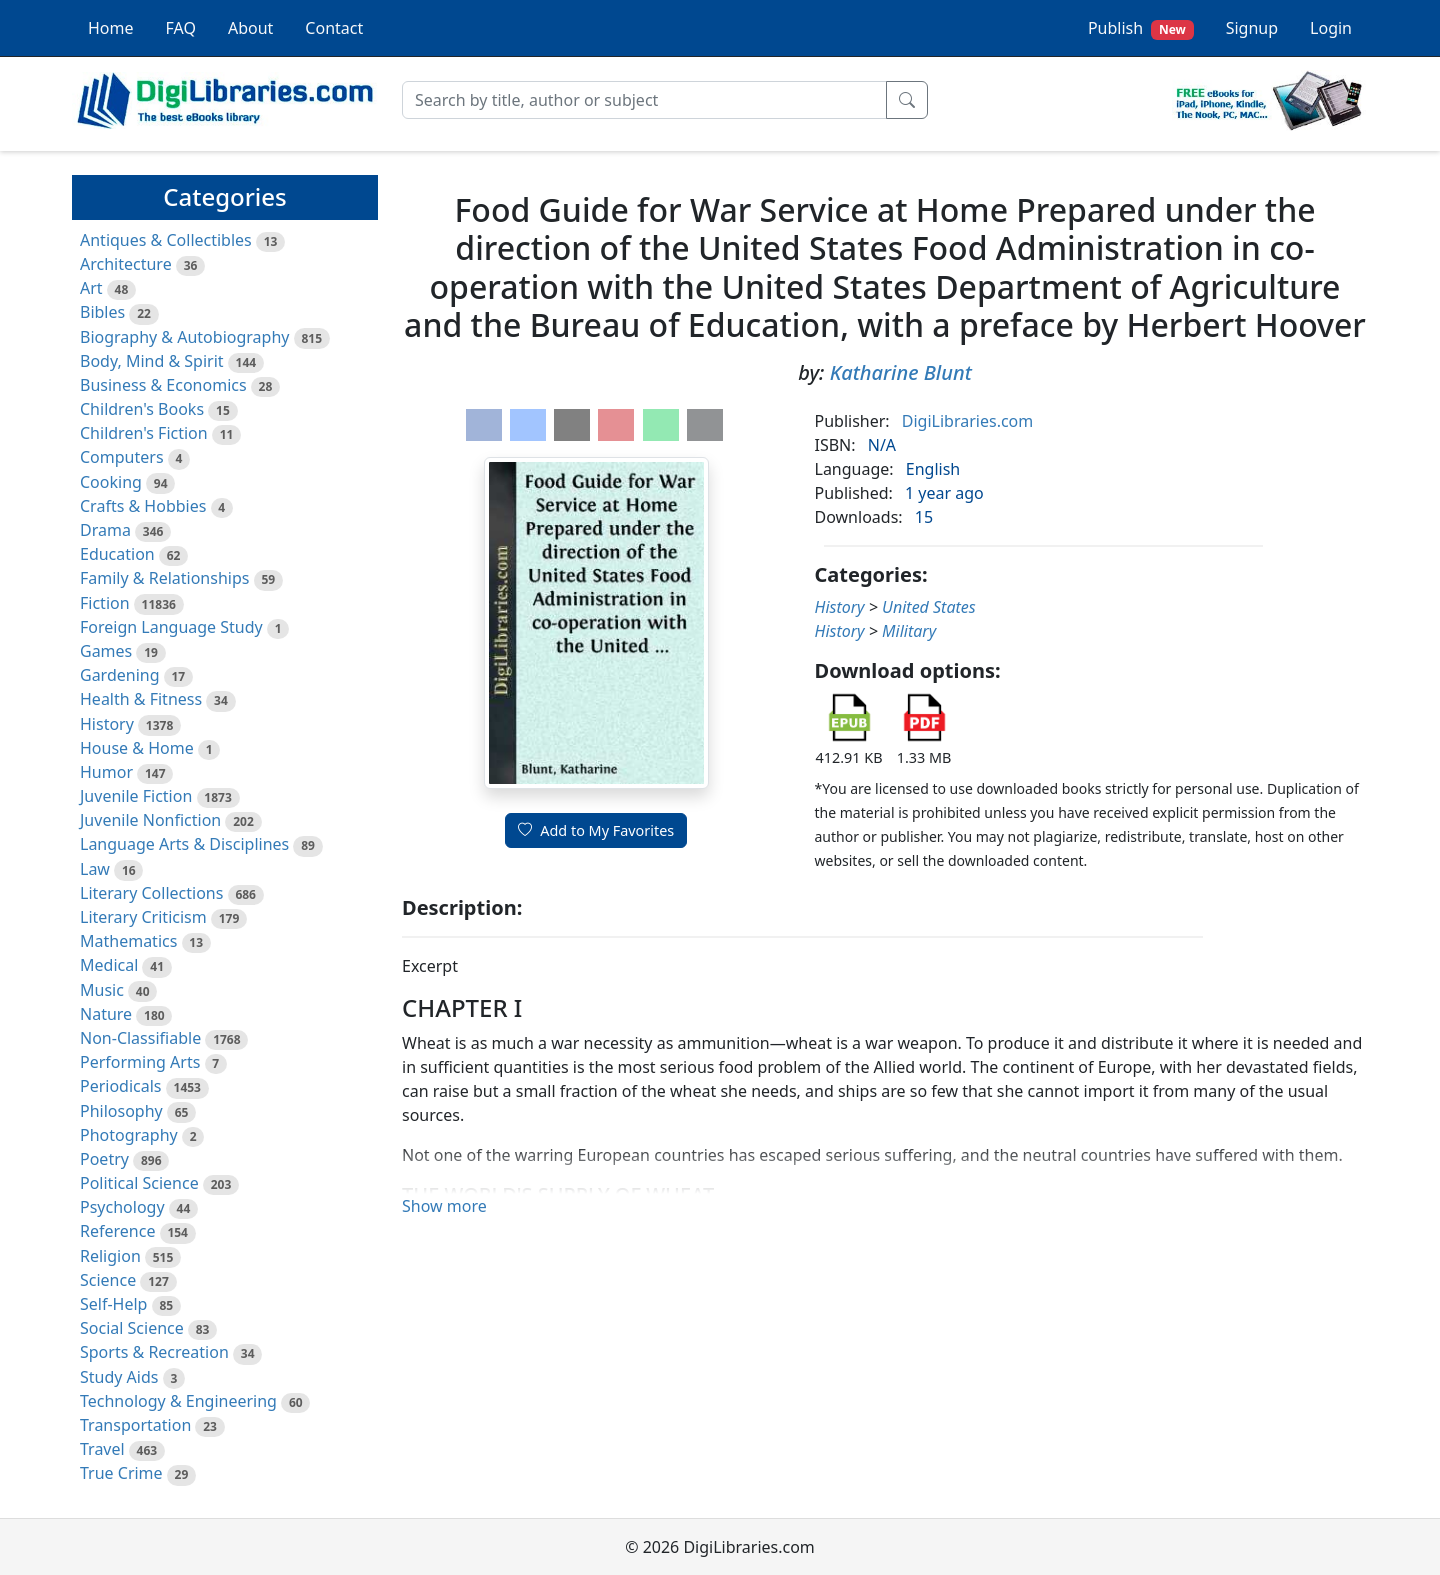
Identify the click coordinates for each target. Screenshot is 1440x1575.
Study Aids (119, 1377)
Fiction (105, 603)
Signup (1252, 28)
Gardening (120, 675)
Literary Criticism (143, 917)
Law (95, 869)
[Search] (644, 100)
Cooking (111, 482)
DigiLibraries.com (967, 421)
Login (1331, 28)
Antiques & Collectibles (166, 240)
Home (111, 28)
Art (91, 288)
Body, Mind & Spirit (152, 361)
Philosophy (121, 1111)
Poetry (104, 1159)
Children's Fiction (144, 433)
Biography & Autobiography (184, 337)
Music (102, 990)
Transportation (135, 1425)
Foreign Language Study (171, 627)
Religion (110, 1256)
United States (929, 607)
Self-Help (113, 1304)
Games (106, 651)
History (107, 724)
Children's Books (142, 409)
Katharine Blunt (901, 372)
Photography (129, 1135)
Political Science (139, 1183)
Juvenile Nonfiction (150, 820)
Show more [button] (444, 1206)
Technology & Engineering (178, 1401)
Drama (105, 530)
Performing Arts (140, 1062)
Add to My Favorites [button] (596, 830)
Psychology (122, 1207)
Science (108, 1280)
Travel (102, 1449)
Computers (122, 457)
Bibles (102, 312)
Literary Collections (151, 893)
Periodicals (121, 1086)
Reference (117, 1231)
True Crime (121, 1473)
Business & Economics (163, 385)
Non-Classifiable (140, 1038)
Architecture (126, 264)
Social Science (132, 1328)
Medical (109, 965)
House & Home (137, 748)
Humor (106, 772)
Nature (106, 1014)
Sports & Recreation (154, 1352)
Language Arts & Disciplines (184, 844)
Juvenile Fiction (136, 796)
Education (117, 554)
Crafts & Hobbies (143, 506)
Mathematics (128, 941)
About (250, 28)
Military (909, 631)
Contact (334, 28)
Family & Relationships (164, 578)
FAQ (181, 28)
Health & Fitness (141, 699)
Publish (1141, 28)
